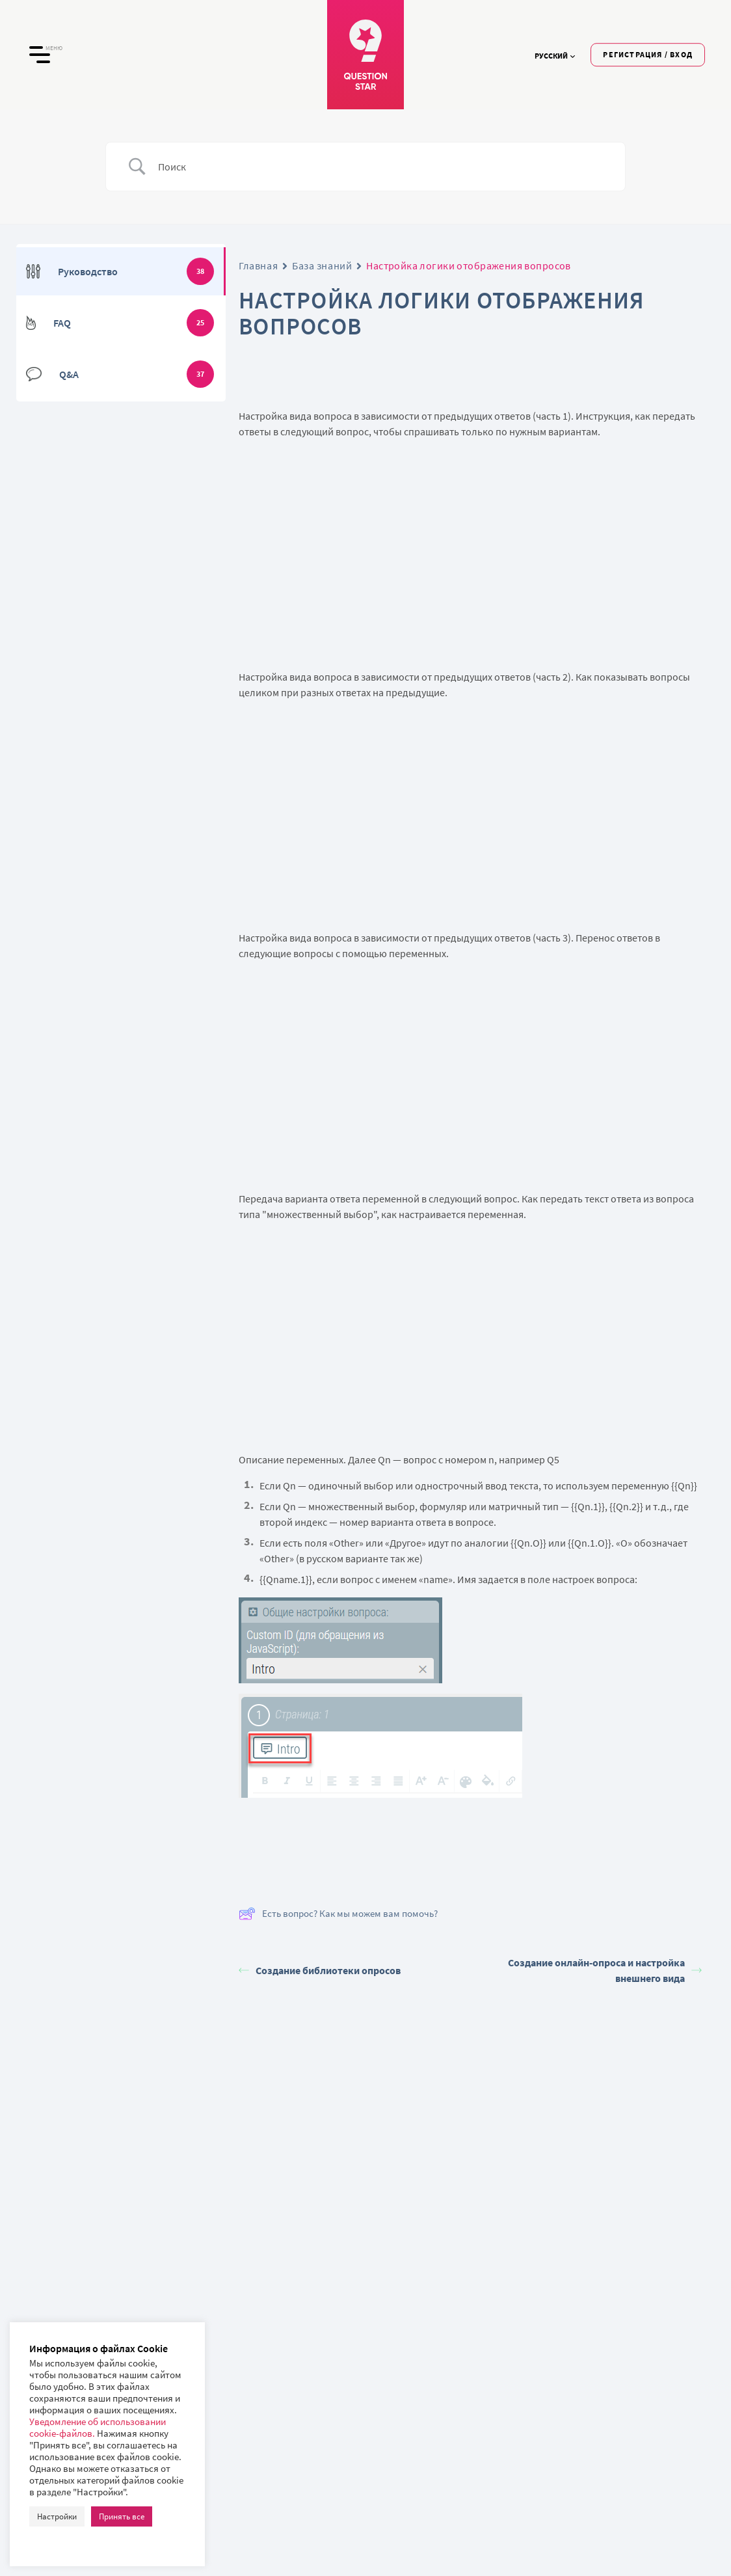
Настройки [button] (57, 2516)
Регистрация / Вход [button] (648, 54)
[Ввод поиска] (381, 166)
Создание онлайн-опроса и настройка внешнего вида (605, 1970)
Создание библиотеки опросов (320, 1970)
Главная (258, 265)
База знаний (322, 265)
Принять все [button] (121, 2516)
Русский (555, 56)
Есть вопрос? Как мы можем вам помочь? (338, 1913)
